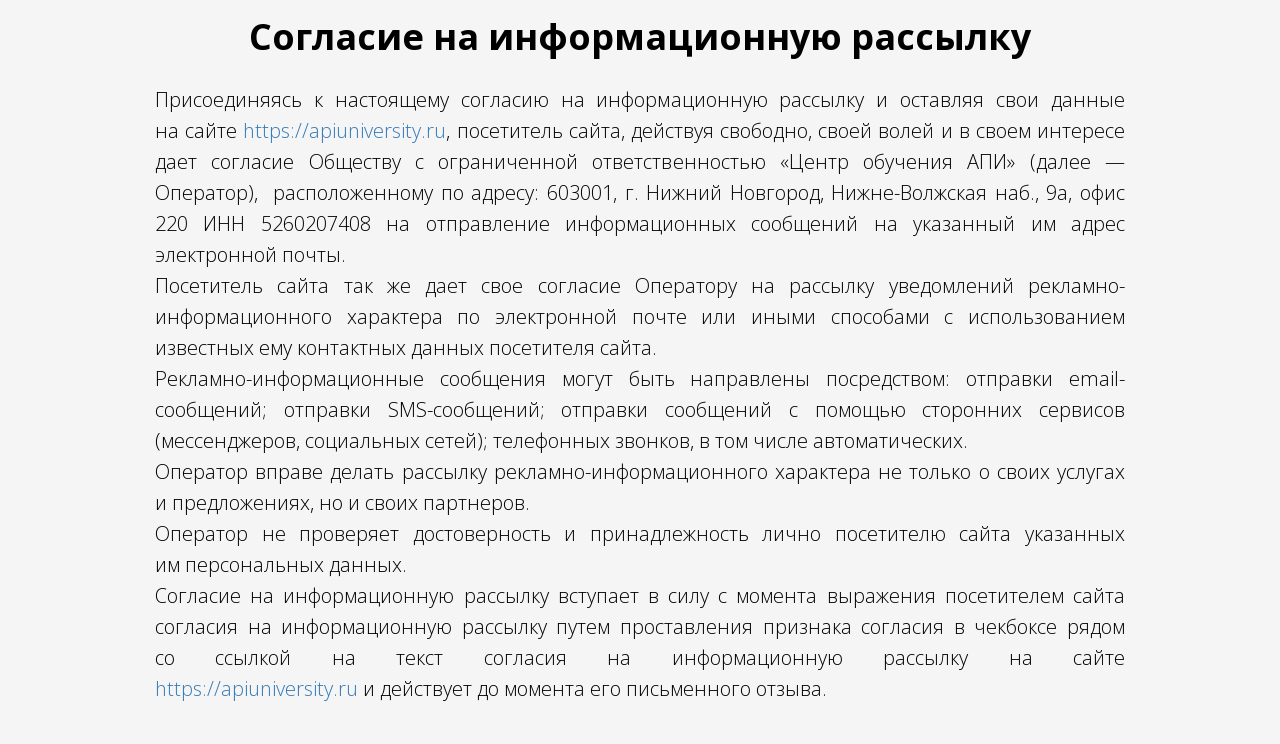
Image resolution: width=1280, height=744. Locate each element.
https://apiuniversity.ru (344, 130)
